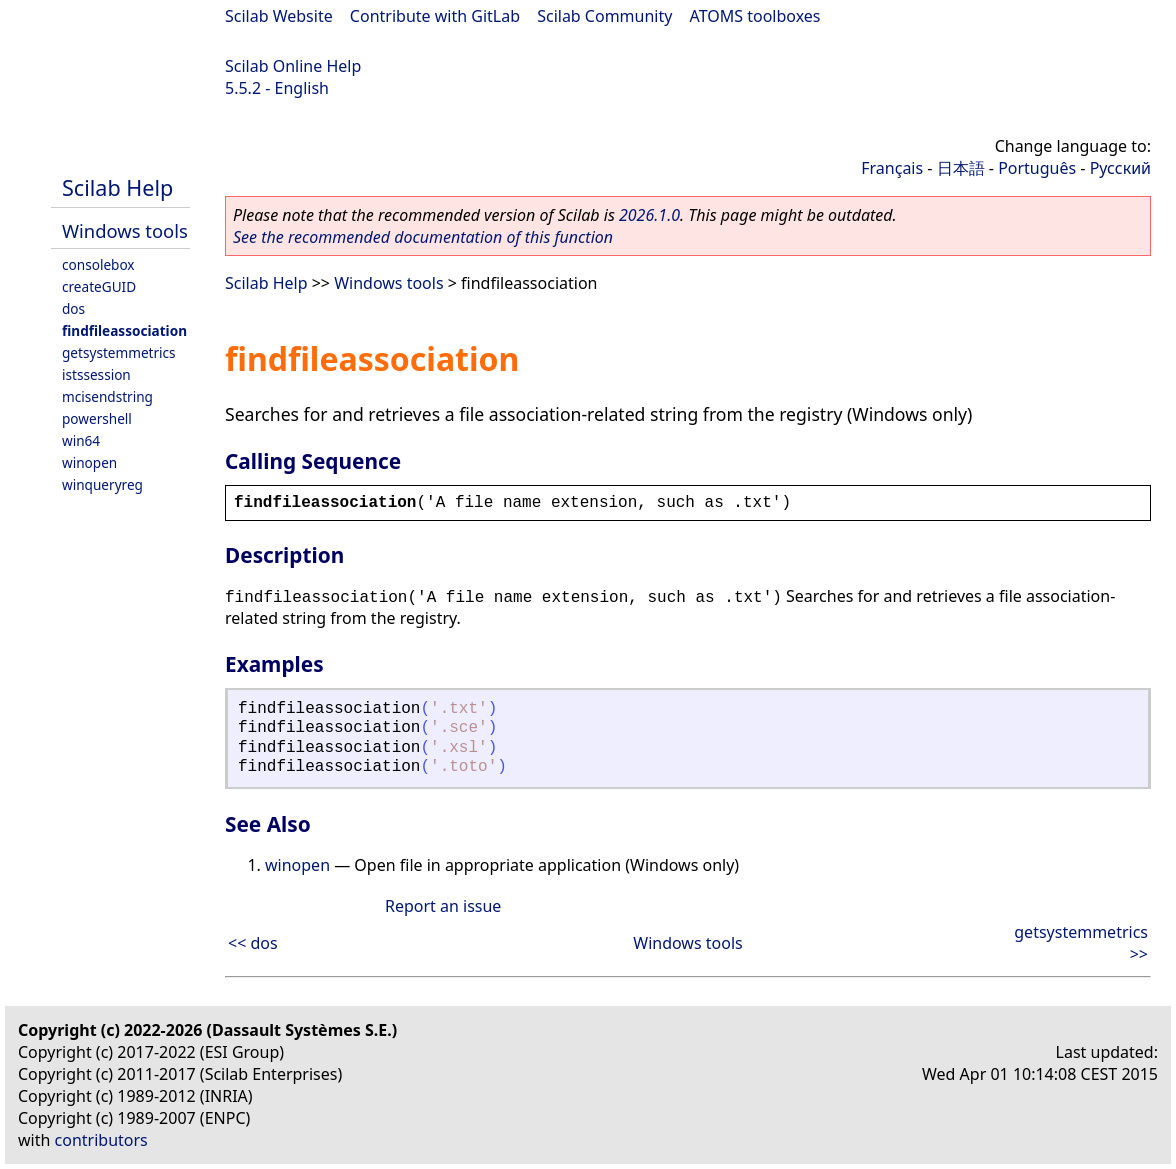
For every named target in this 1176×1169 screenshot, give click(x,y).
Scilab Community (604, 16)
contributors (101, 1140)
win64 (81, 440)
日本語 (961, 168)
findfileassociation (124, 330)
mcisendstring (107, 396)
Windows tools (125, 230)
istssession (96, 374)
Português (1037, 168)
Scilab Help (117, 187)
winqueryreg (102, 484)
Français (892, 168)
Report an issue (443, 906)
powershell (97, 418)
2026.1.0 (649, 215)
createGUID (99, 286)
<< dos (253, 943)
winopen (89, 462)
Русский (1120, 168)
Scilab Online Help (293, 66)
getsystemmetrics (119, 352)
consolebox (98, 264)
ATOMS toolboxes (755, 16)
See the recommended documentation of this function (423, 237)
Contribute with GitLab (435, 16)
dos (73, 308)
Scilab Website (279, 16)
